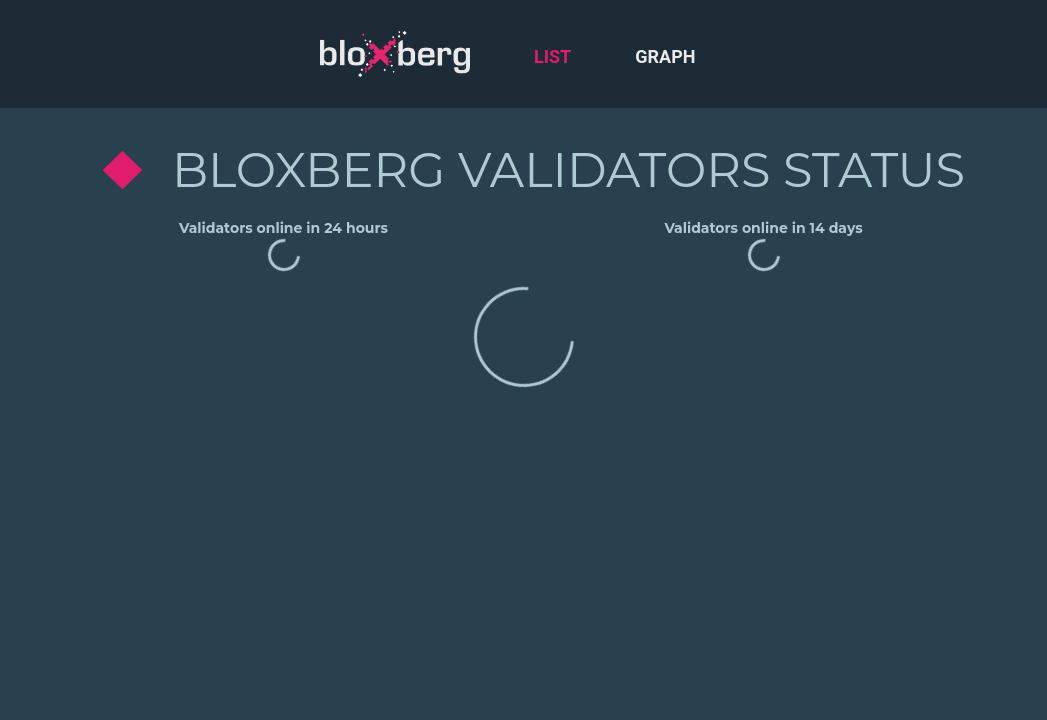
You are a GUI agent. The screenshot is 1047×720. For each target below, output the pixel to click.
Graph (665, 56)
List (552, 56)
